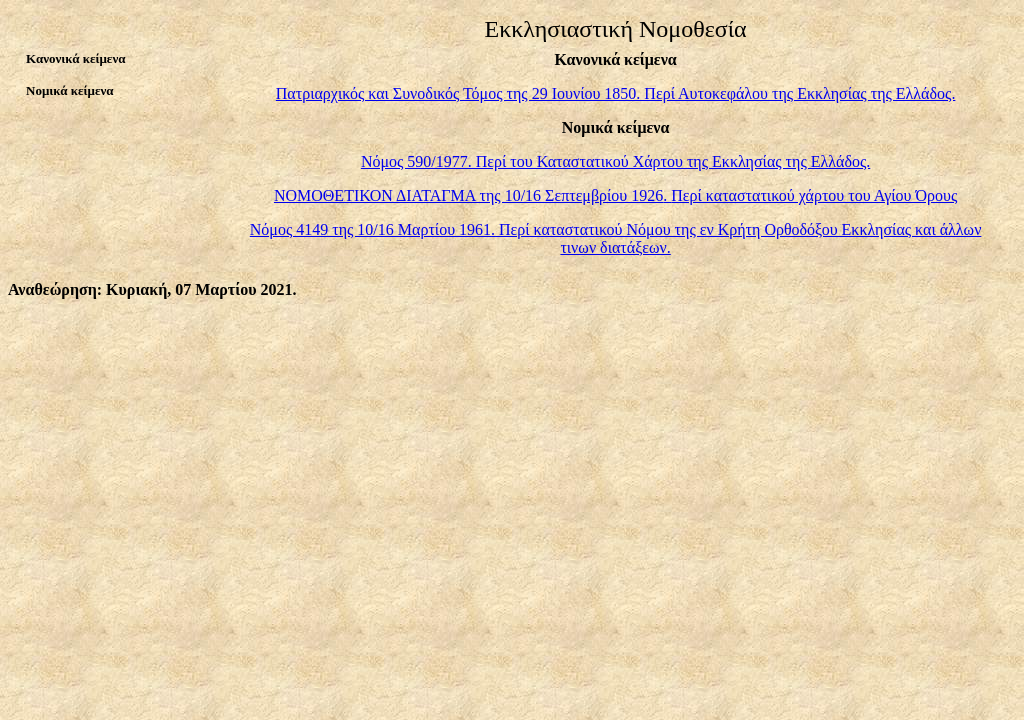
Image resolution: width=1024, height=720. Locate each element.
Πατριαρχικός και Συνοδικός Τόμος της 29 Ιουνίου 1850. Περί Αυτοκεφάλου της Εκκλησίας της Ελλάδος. (616, 93)
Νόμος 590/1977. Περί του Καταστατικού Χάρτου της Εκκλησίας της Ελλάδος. (615, 161)
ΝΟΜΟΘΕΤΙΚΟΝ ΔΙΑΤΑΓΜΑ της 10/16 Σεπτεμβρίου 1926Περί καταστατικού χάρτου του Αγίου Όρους (615, 195)
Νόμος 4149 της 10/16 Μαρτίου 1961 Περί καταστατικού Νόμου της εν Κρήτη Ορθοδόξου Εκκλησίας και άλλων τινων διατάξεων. (616, 238)
